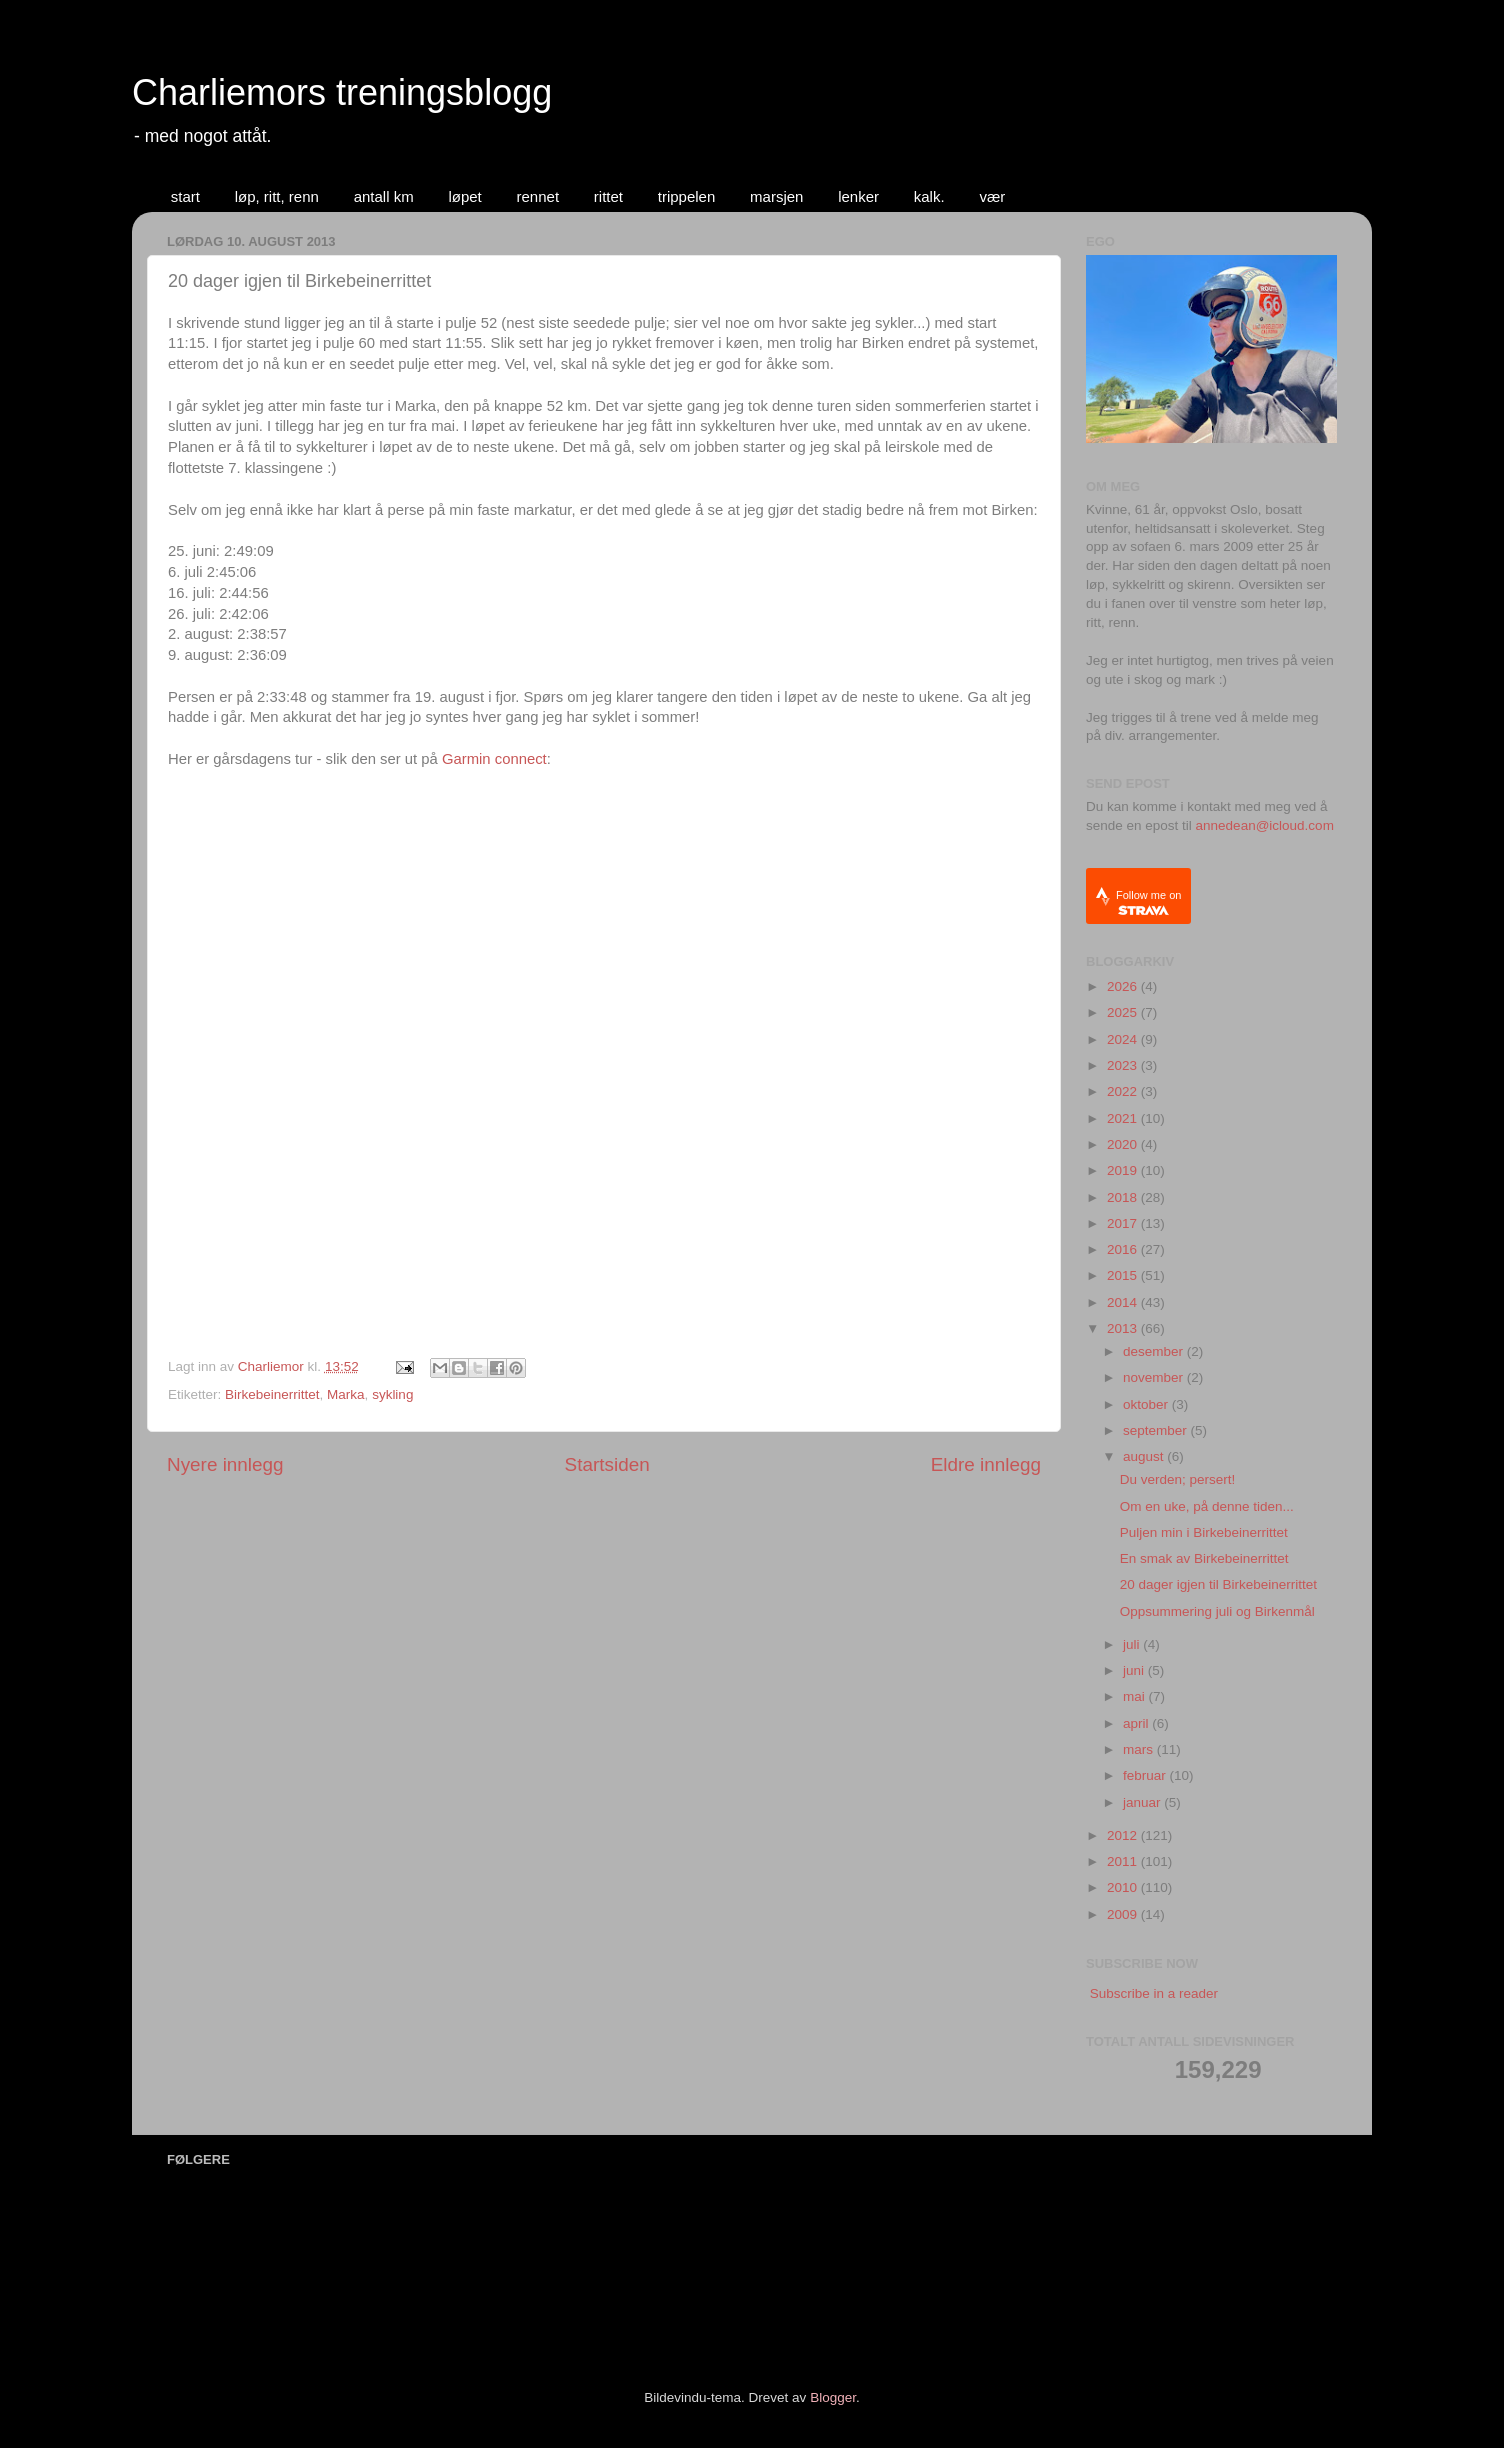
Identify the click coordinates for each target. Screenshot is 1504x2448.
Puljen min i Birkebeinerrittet (1204, 1532)
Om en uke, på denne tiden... (1207, 1506)
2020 (1124, 1144)
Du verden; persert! (1178, 1479)
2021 (1124, 1118)
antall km (384, 196)
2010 (1124, 1887)
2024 (1124, 1039)
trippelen (687, 196)
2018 (1124, 1197)
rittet (608, 196)
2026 (1124, 986)
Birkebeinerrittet (272, 1394)
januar (1143, 1802)
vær (992, 196)
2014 (1124, 1302)
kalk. (929, 196)
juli (1133, 1644)
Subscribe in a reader (1154, 1993)
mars (1140, 1749)
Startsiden (607, 1464)
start (185, 196)
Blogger (833, 2397)
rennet (538, 196)
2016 (1124, 1249)
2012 (1124, 1835)
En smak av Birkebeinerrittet (1204, 1558)
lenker (858, 196)
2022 (1124, 1091)
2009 (1124, 1914)
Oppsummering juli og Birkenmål (1217, 1611)
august (1145, 1456)
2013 (1124, 1328)
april (1137, 1723)
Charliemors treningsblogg (342, 92)
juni (1135, 1670)
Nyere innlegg (225, 1464)
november (1155, 1377)
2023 (1124, 1065)
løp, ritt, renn (277, 196)
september (1157, 1430)
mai (1136, 1696)
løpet (464, 196)
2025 (1124, 1012)
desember (1155, 1351)
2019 (1124, 1170)
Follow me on (1148, 902)
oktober (1147, 1404)
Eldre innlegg (986, 1464)
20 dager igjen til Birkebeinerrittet (1218, 1584)
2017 (1124, 1223)
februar (1146, 1775)
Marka (346, 1394)
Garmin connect (494, 759)
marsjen (776, 196)
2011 (1124, 1861)
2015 (1124, 1275)
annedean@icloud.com (1265, 825)
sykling (392, 1394)
